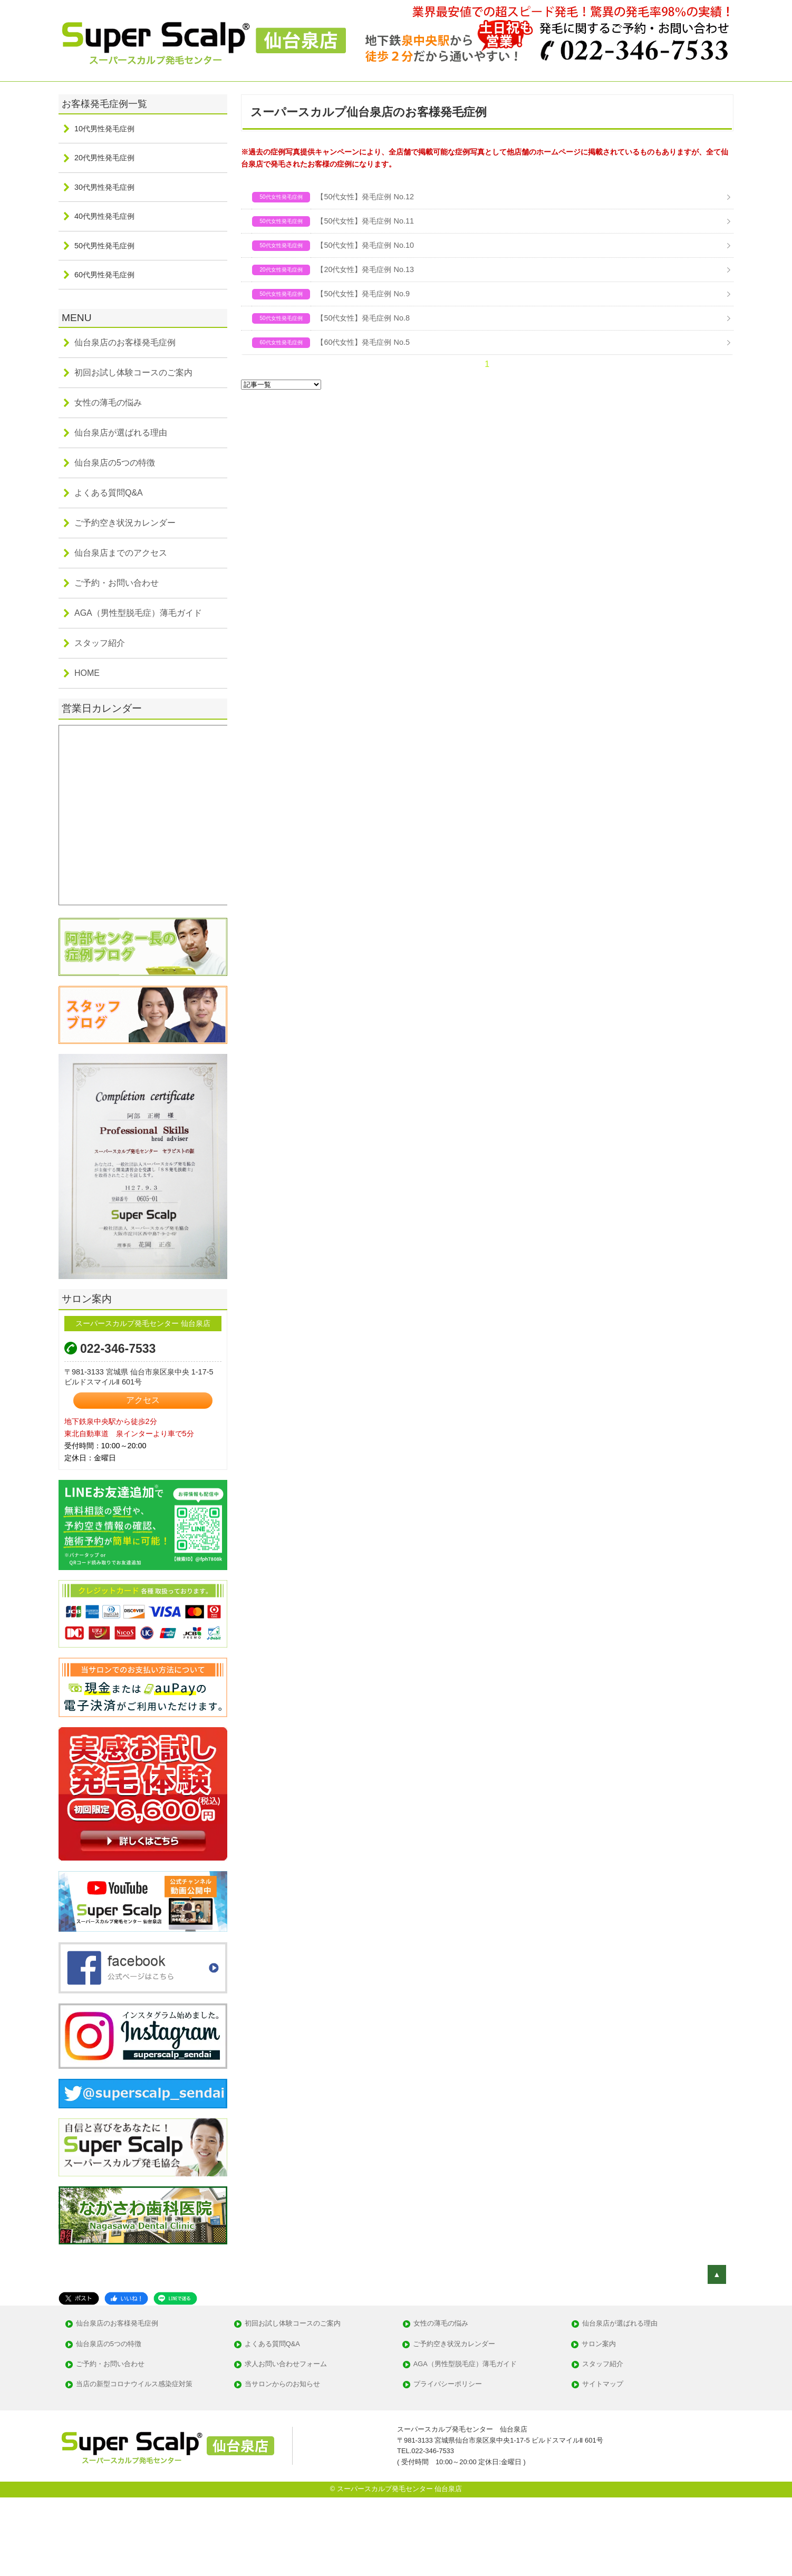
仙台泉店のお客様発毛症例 (125, 342)
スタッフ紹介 (99, 642)
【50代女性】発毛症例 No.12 (364, 196)
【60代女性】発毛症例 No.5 (362, 342)
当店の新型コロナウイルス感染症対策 (134, 2384)
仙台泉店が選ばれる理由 (120, 432)
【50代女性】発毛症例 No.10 (364, 245)
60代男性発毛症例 (104, 274)
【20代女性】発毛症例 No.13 (364, 269)
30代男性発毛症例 (104, 187)
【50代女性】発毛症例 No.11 (364, 221)
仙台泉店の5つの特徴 (114, 462)
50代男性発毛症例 (104, 245)
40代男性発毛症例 (104, 216)
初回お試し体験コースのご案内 (133, 372)
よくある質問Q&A (108, 492)
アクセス (143, 1400)
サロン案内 (599, 2344)
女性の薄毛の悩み (108, 402)
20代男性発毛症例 (104, 157)
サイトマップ (602, 2384)
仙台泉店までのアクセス (120, 552)
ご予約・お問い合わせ (116, 582)
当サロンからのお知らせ (282, 2384)
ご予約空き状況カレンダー (125, 522)
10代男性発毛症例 (104, 128)
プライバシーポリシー (447, 2384)
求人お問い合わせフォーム (286, 2364)
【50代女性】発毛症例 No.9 (362, 293)
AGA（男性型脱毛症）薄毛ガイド (138, 612)
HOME (87, 673)
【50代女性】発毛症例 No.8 (362, 318)
